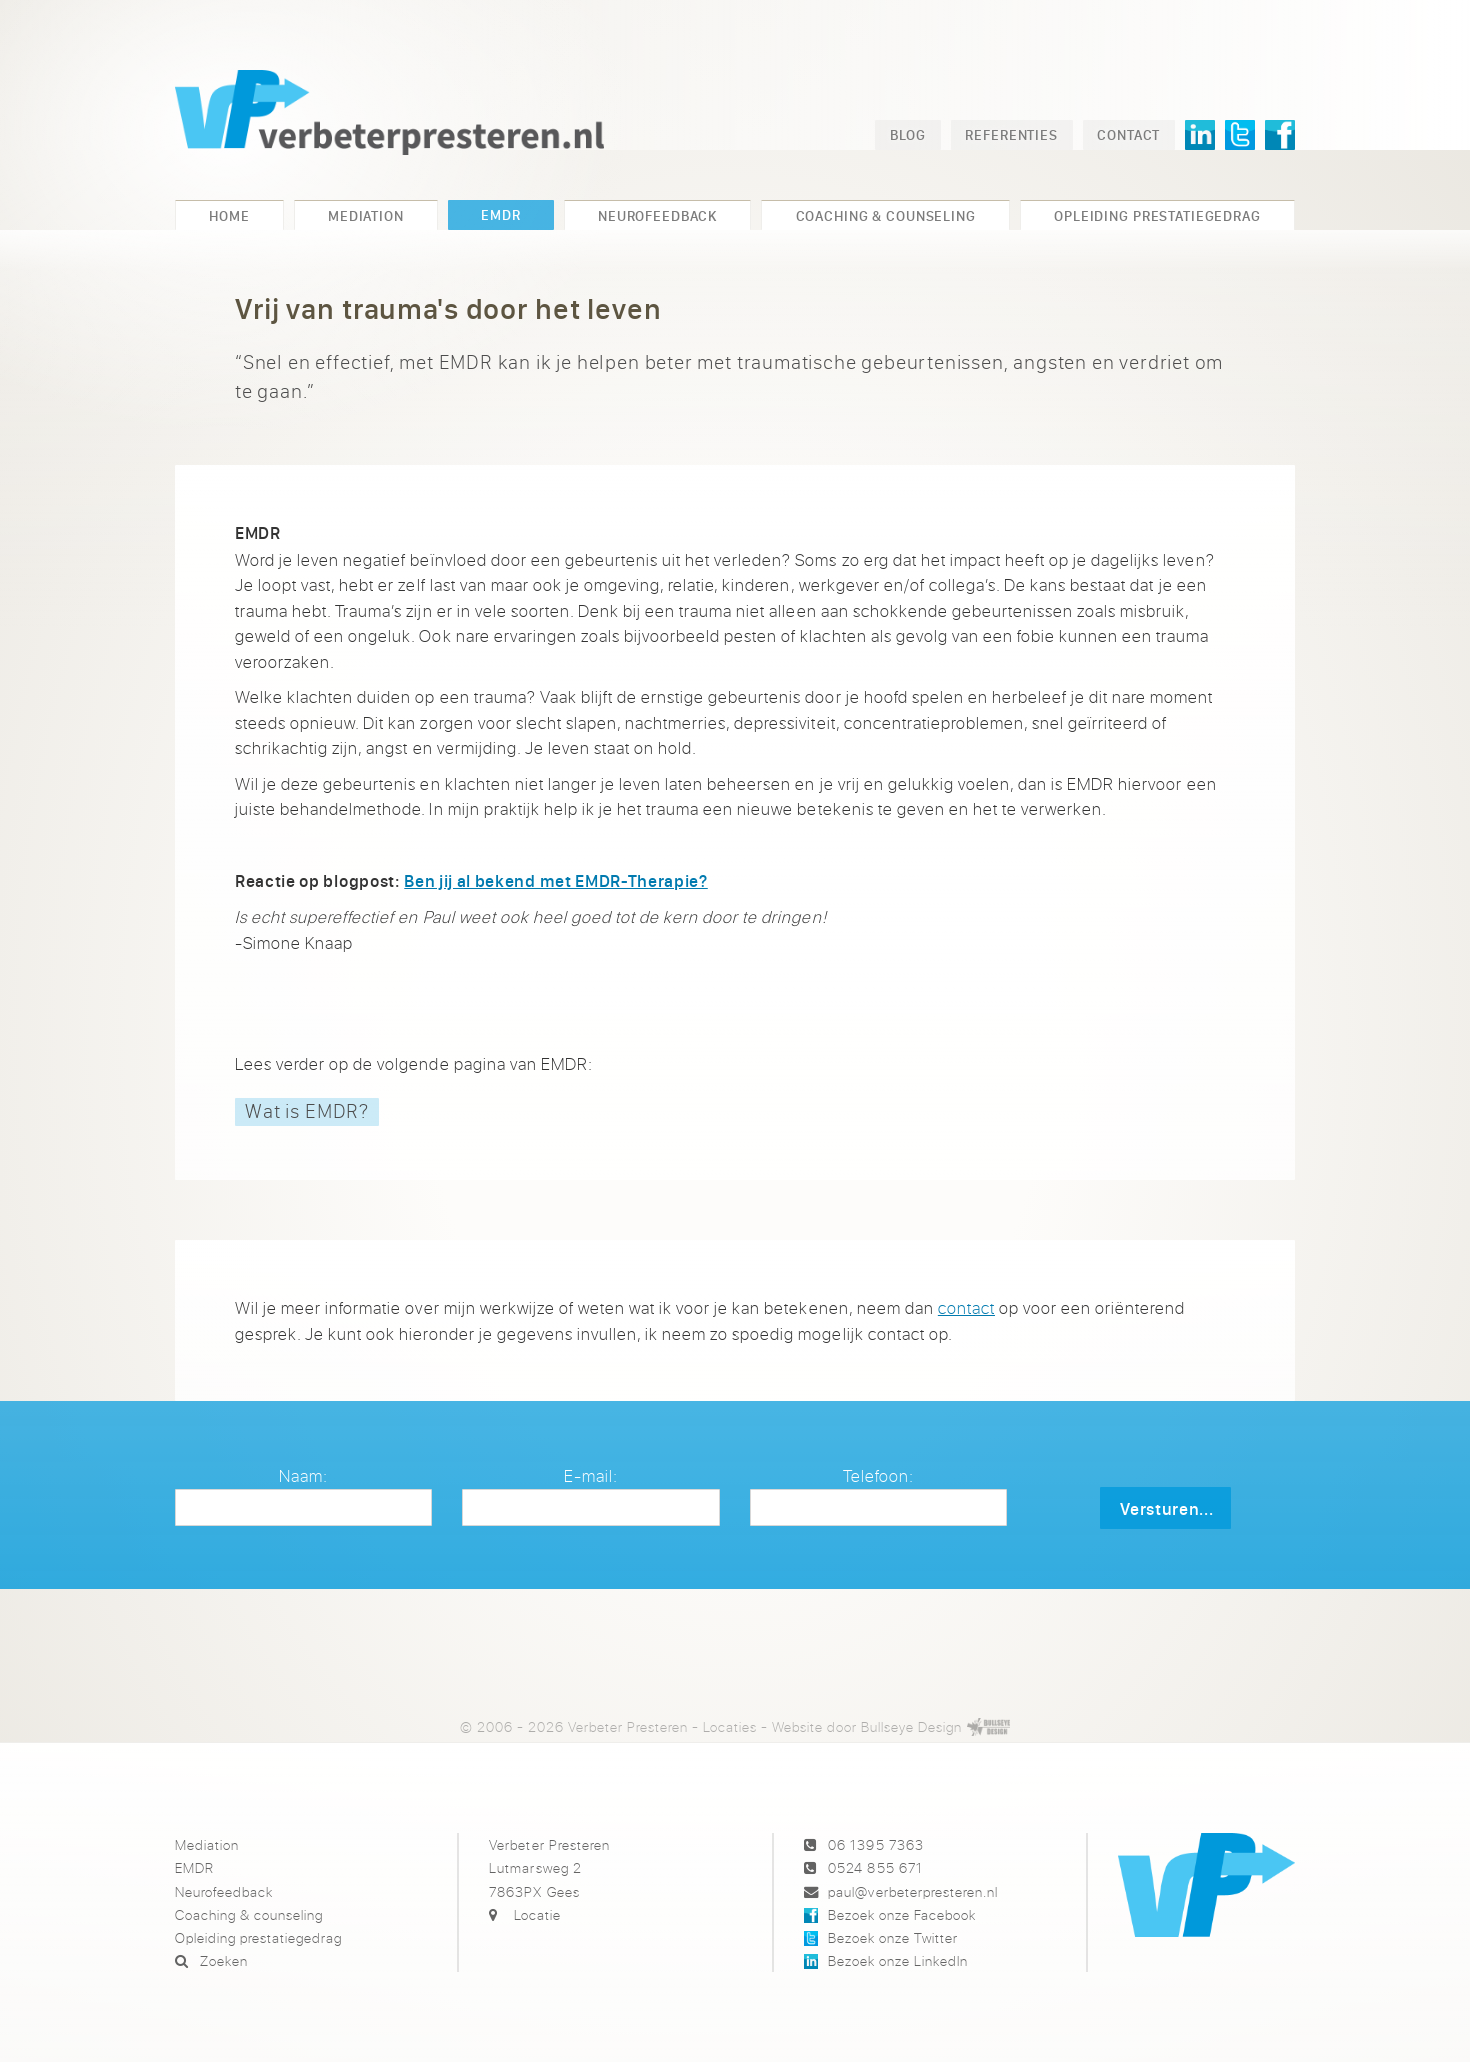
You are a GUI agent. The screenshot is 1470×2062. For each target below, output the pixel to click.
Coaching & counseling (249, 1914)
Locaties (730, 1726)
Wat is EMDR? (307, 1110)
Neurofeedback (224, 1891)
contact (966, 1307)
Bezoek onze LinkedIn (898, 1960)
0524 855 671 (875, 1867)
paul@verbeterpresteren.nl (912, 1891)
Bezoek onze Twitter (893, 1937)
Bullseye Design (911, 1726)
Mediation (207, 1844)
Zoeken (224, 1960)
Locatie (537, 1914)
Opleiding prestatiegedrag (258, 1937)
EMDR (194, 1867)
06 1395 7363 (875, 1844)
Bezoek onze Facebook (902, 1914)
